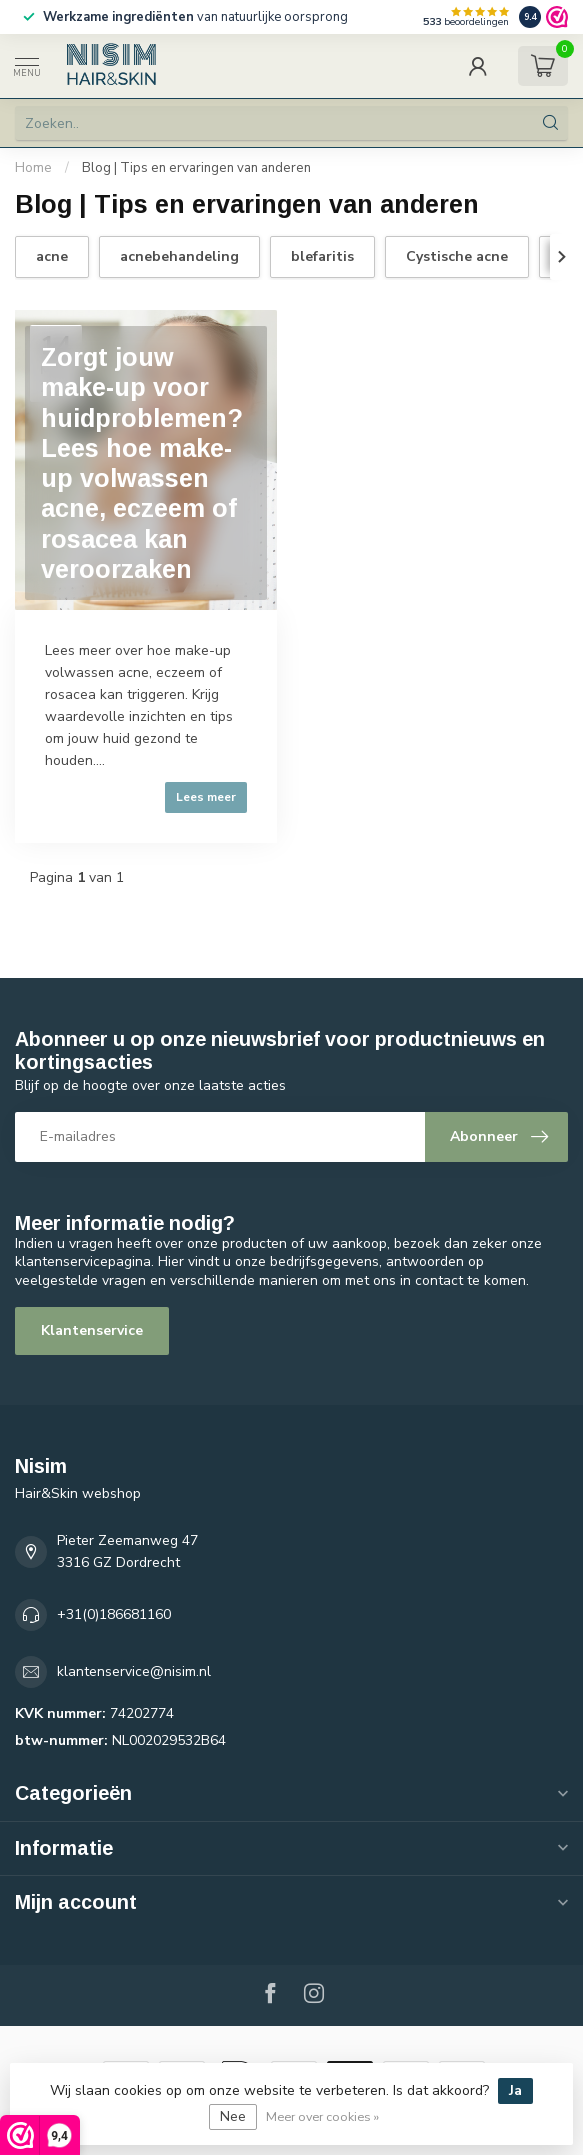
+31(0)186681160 (114, 1614)
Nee (233, 2116)
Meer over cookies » (322, 2116)
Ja (515, 2090)
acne (52, 256)
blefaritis (322, 256)
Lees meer (206, 797)
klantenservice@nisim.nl (134, 1671)
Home (33, 168)
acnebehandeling (179, 256)
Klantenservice (92, 1330)
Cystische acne (457, 256)
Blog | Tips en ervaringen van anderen (196, 168)
